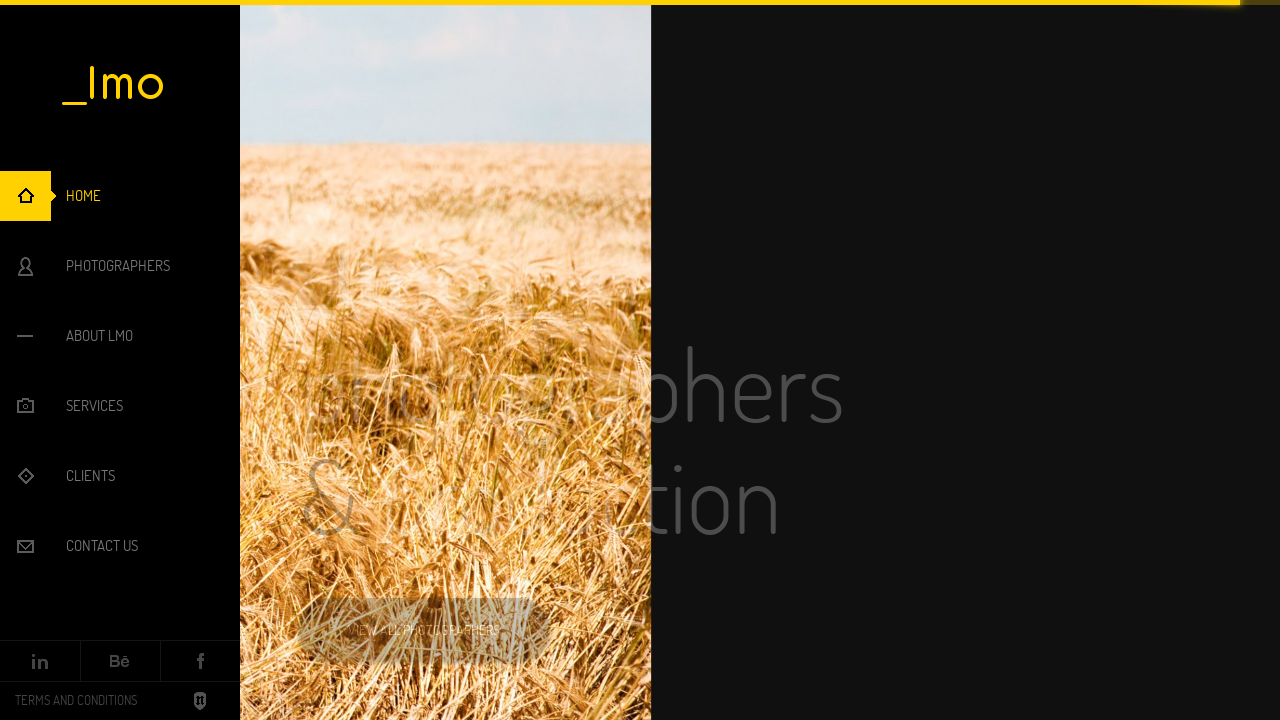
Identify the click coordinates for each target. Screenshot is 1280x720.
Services (94, 405)
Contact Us (102, 545)
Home (83, 195)
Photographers (118, 265)
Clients (90, 475)
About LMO (99, 335)
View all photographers (424, 630)
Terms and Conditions (76, 700)
